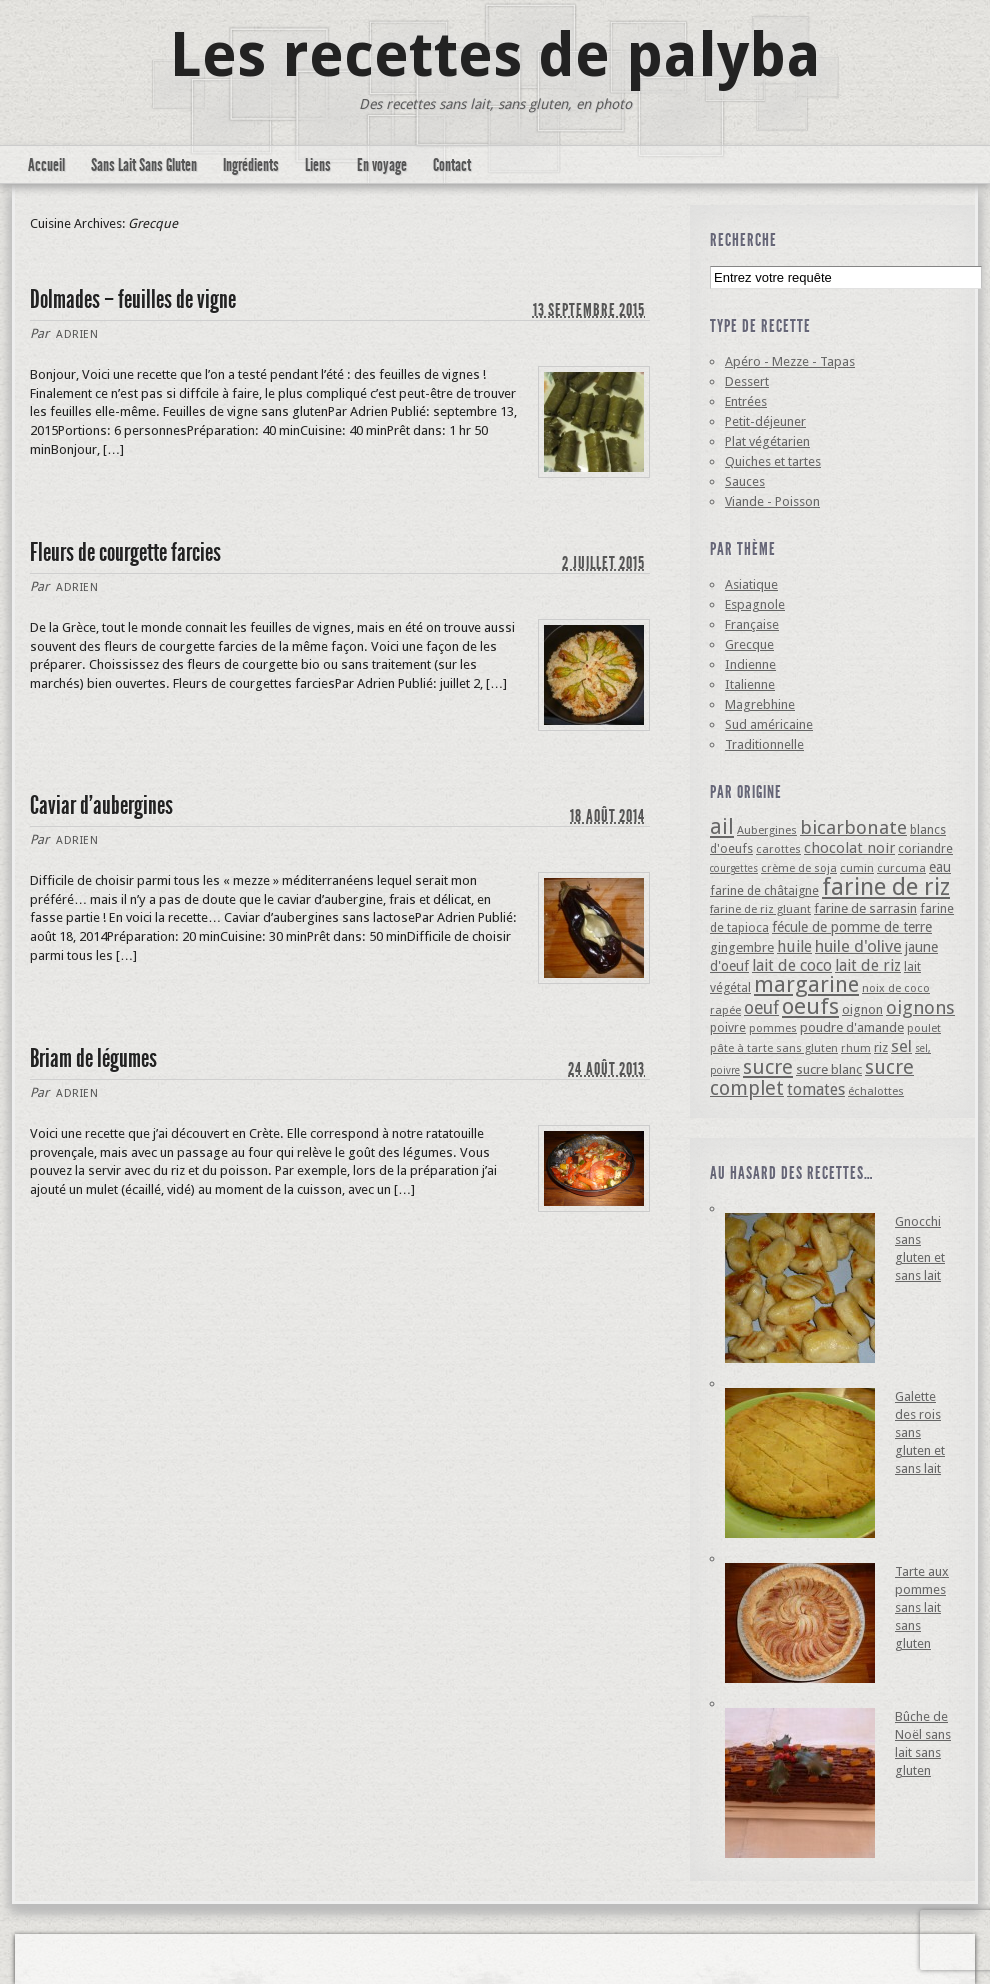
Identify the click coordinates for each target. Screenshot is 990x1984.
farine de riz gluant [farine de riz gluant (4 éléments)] (760, 909)
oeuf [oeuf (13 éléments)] (761, 1008)
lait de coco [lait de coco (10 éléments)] (792, 965)
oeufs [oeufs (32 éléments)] (810, 1006)
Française (752, 624)
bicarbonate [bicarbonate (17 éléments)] (853, 827)
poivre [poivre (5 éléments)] (728, 1027)
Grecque (749, 644)
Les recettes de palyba (495, 55)
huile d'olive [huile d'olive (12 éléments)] (858, 946)
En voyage (382, 165)
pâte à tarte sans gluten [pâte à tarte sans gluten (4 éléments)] (774, 1048)
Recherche (743, 240)
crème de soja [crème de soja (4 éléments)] (799, 868)
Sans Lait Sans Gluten (144, 165)
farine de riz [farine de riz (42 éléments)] (886, 887)
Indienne (750, 664)
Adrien (77, 334)
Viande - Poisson (772, 501)
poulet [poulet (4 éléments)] (924, 1028)
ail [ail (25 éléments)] (722, 826)
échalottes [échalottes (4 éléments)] (876, 1091)
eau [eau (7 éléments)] (940, 867)
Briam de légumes (93, 1058)
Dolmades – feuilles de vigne (133, 299)
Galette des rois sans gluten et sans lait (920, 1432)
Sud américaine (769, 724)
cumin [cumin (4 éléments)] (857, 868)
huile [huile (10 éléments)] (794, 946)
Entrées (746, 401)
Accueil (46, 165)
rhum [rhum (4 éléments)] (856, 1048)
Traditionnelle (764, 744)
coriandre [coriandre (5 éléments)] (925, 848)
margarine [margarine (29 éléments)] (806, 984)
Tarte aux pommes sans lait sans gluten (922, 1607)
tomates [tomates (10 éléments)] (816, 1089)
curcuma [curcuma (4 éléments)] (901, 868)
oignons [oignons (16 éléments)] (920, 1007)
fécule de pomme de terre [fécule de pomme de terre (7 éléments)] (852, 927)
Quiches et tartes (773, 461)
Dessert (747, 381)
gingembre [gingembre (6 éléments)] (742, 947)
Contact (452, 165)
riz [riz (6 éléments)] (881, 1047)
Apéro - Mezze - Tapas (790, 361)
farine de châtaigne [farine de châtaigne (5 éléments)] (764, 890)
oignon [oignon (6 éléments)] (862, 1009)
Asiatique (751, 584)
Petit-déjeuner (765, 421)
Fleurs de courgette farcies (125, 552)
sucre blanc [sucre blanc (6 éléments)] (829, 1069)
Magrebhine (760, 704)
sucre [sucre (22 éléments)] (768, 1067)
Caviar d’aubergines (101, 805)
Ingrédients (251, 165)
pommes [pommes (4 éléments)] (773, 1028)
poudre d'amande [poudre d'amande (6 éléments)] (852, 1027)
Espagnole (755, 604)
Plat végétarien (767, 441)
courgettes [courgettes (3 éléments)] (734, 868)
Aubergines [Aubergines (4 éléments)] (767, 830)
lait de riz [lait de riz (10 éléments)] (868, 965)
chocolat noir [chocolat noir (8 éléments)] (849, 848)
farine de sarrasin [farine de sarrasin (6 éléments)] (865, 908)
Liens (318, 165)
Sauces (745, 481)
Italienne (750, 684)
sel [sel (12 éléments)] (901, 1046)
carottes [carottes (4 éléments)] (778, 849)
